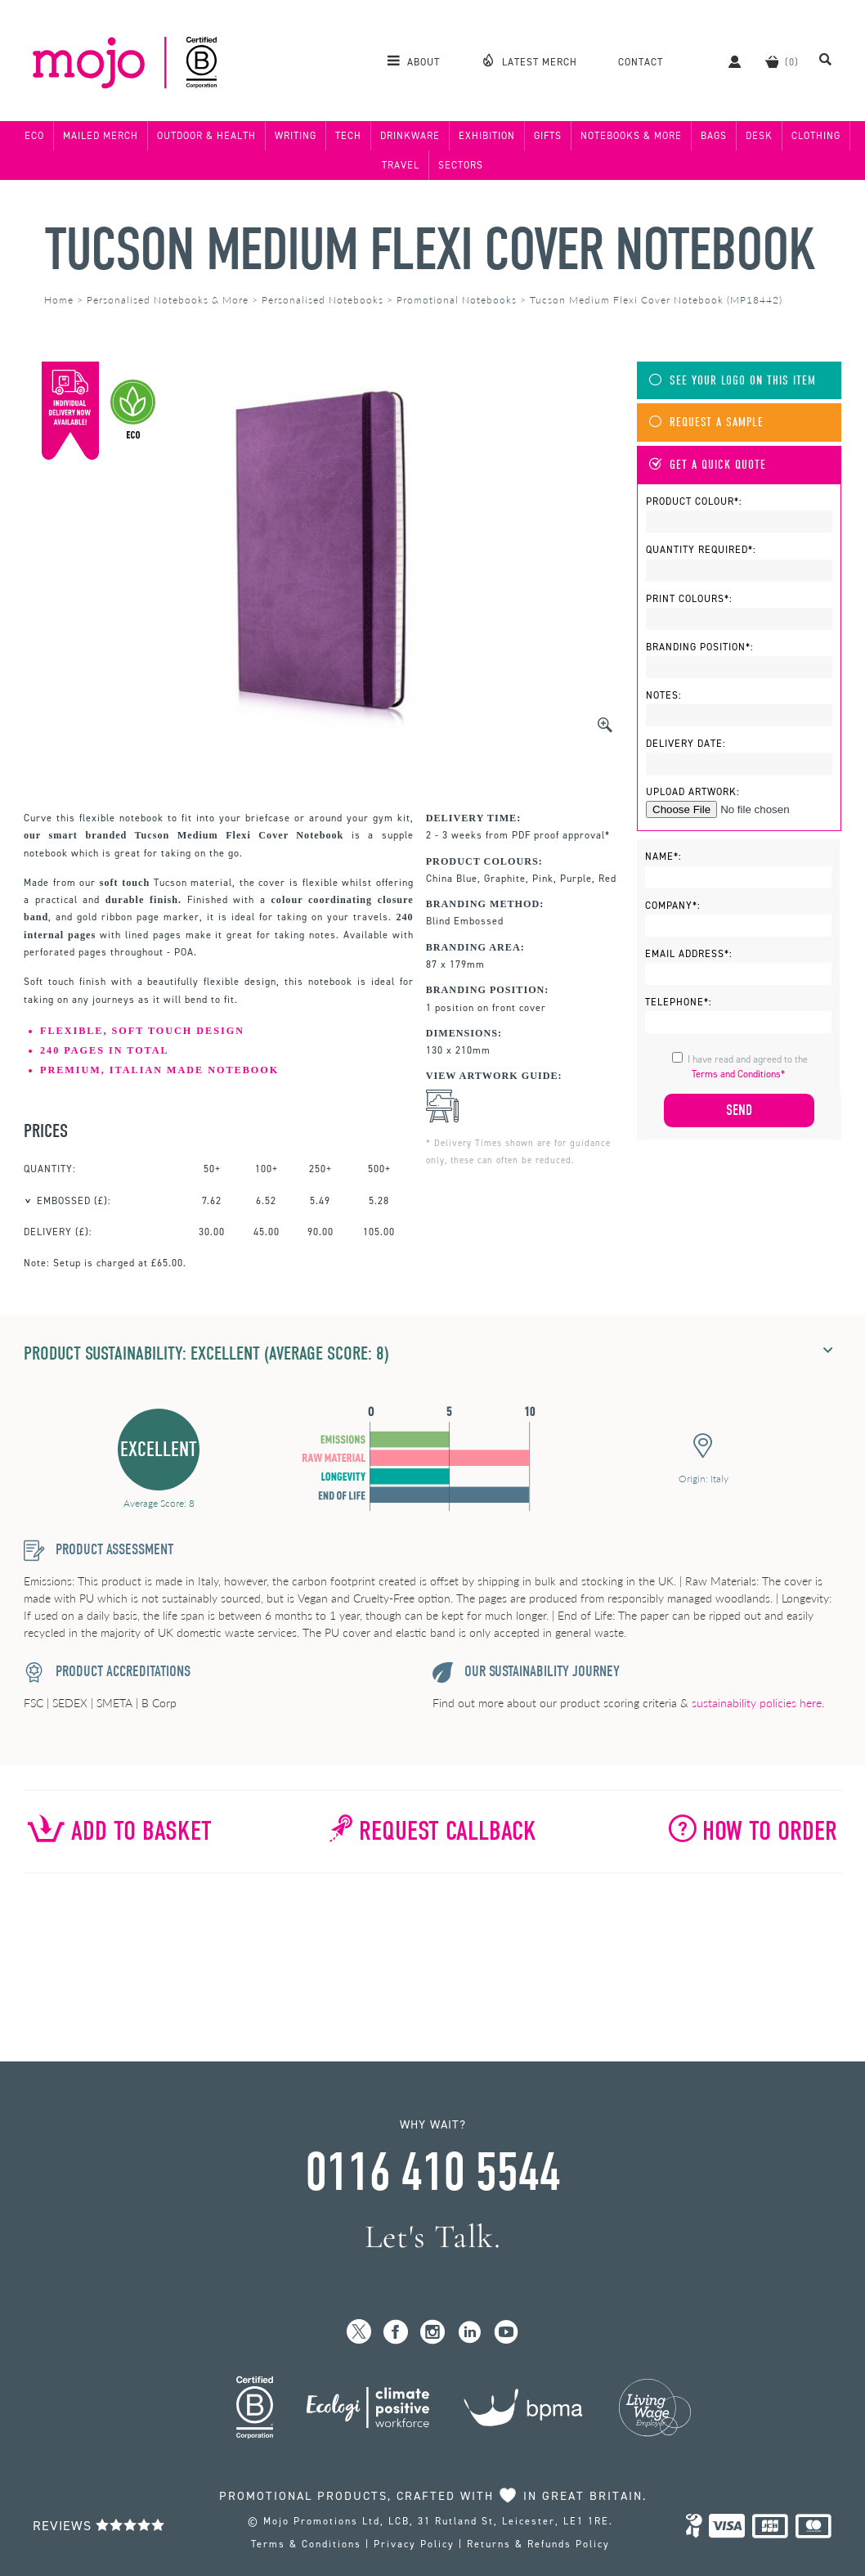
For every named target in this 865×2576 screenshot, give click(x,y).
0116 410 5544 (432, 2173)
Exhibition (487, 135)
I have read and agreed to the (748, 1067)
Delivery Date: (686, 743)
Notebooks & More (631, 135)
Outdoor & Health (206, 135)
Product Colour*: (694, 501)
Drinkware (410, 135)
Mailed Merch (100, 135)
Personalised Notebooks (322, 300)
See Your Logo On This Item (732, 381)
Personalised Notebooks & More (168, 300)
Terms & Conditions (306, 2544)
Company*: (673, 905)
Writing (295, 135)
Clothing (815, 135)
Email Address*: (689, 953)
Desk (759, 135)
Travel (400, 165)
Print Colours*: (689, 598)
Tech (348, 135)
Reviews (99, 2525)
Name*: (663, 856)
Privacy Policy (414, 2544)
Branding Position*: (700, 647)
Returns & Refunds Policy (538, 2544)
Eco (34, 135)
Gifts (548, 135)
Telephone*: (678, 1002)
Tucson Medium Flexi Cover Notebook (429, 250)
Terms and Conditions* (738, 1074)
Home (59, 300)
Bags (714, 135)
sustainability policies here (757, 1703)
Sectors (460, 165)
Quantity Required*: (701, 549)
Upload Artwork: (693, 791)
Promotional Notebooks (457, 300)
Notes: (664, 695)
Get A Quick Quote (707, 465)
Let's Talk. (433, 2237)
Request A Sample (706, 422)
